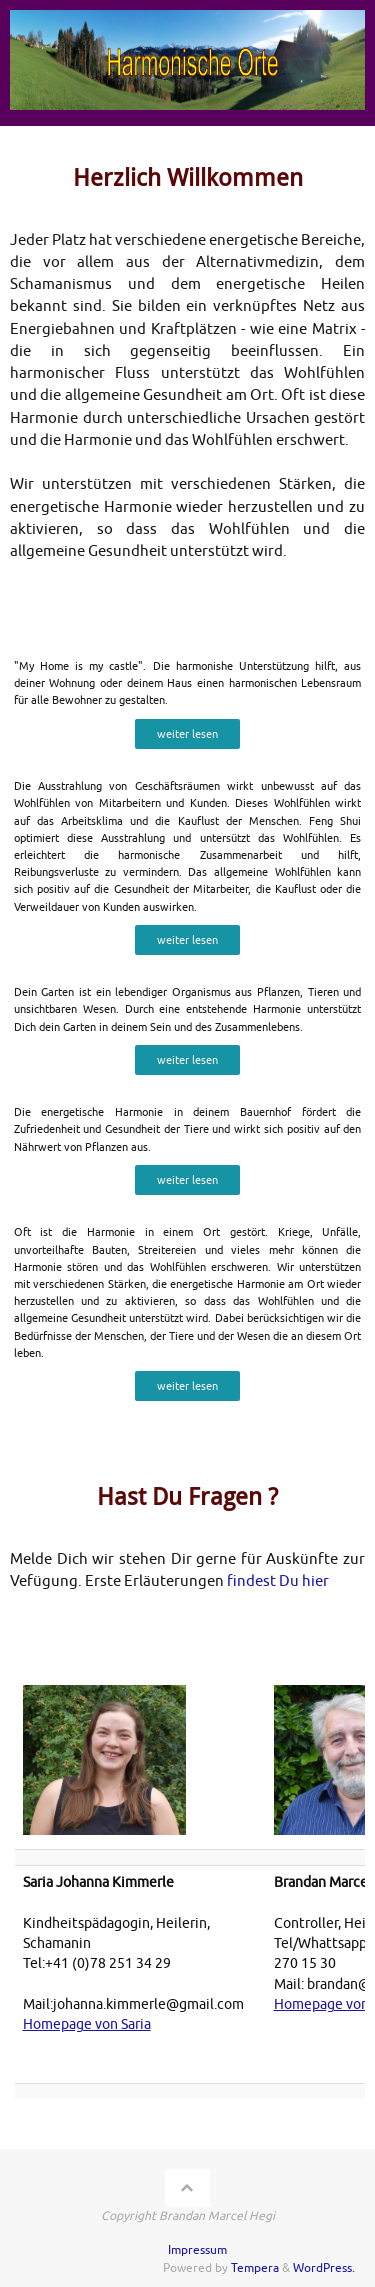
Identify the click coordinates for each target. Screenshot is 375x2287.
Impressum (197, 2250)
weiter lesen (187, 734)
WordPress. (324, 2268)
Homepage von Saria (87, 2024)
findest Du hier (278, 1581)
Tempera (255, 2268)
